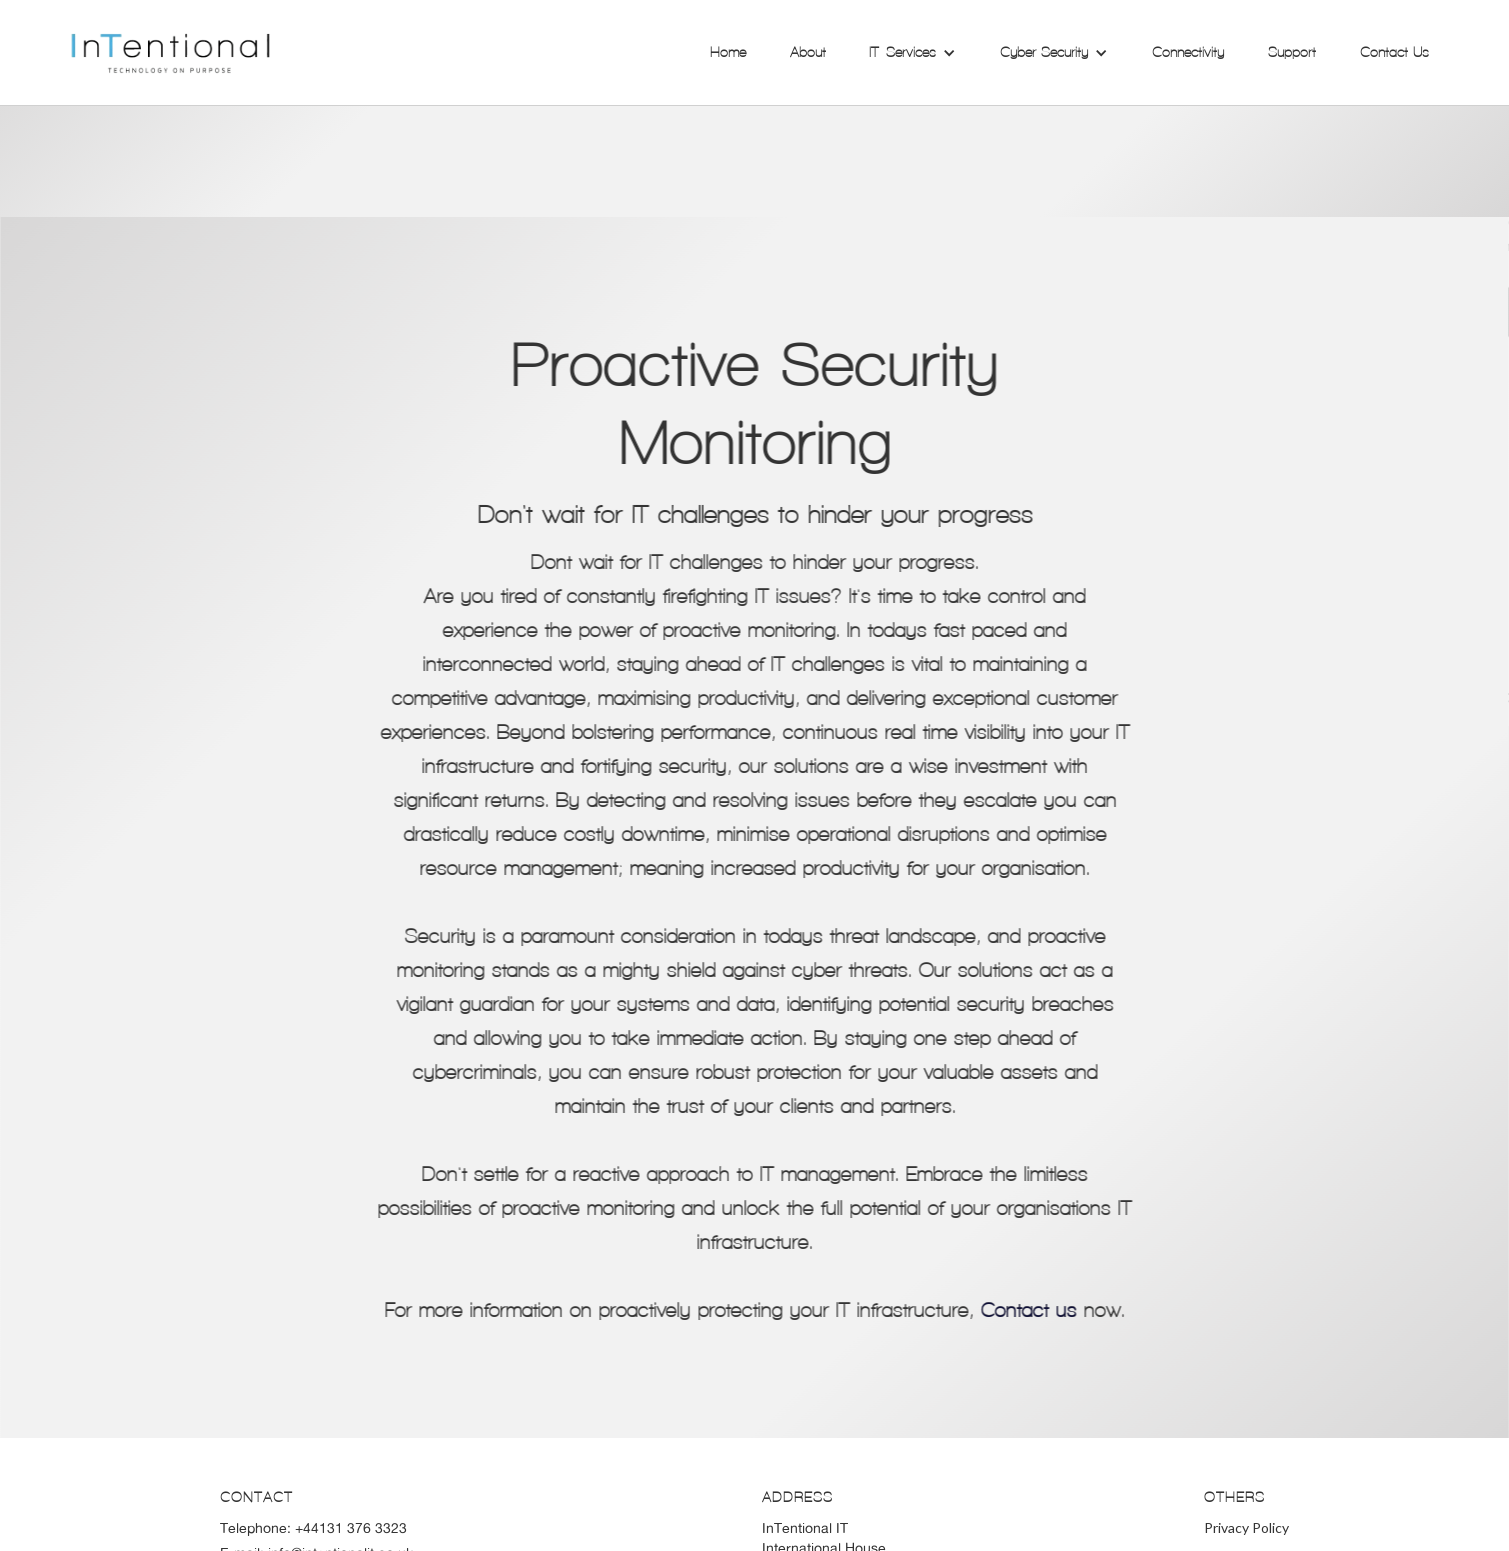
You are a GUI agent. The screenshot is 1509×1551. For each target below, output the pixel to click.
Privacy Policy (1246, 1527)
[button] (912, 52)
